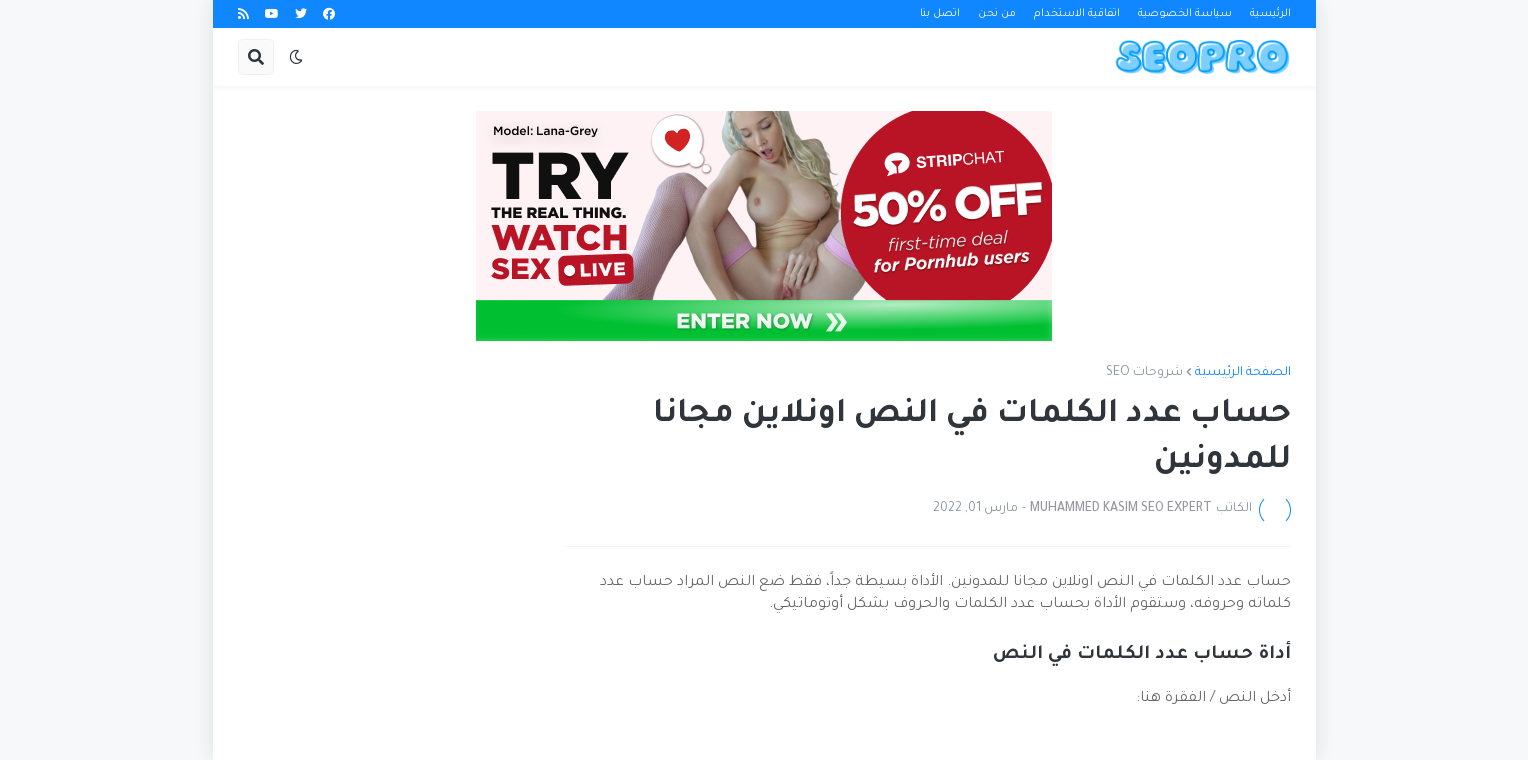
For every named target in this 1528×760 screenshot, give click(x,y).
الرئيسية (1270, 14)
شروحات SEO (1144, 373)
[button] (296, 57)
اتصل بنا (940, 14)
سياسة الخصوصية (1185, 14)
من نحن (997, 14)
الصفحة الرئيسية (1243, 373)
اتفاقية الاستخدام (1077, 14)
